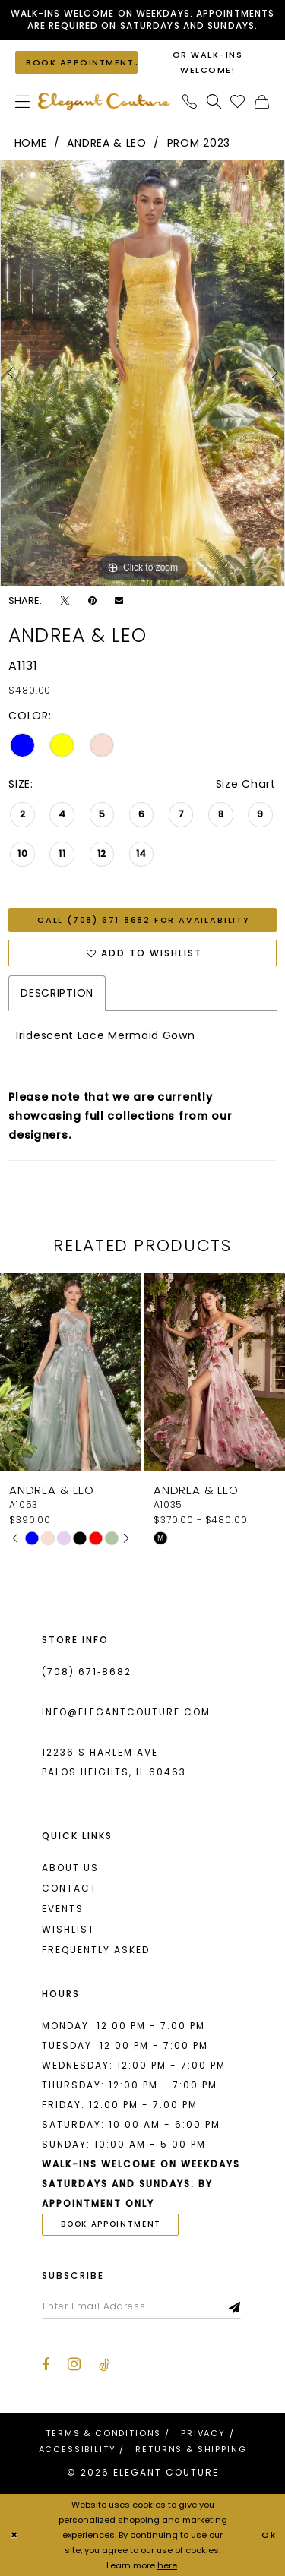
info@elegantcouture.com (126, 1711)
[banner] (104, 101)
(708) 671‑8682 (86, 1671)
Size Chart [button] (246, 784)
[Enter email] (141, 2306)
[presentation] (70, 1372)
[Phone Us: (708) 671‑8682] (190, 101)
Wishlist (68, 1929)
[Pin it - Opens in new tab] (92, 600)
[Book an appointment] (76, 62)
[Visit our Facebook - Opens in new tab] (45, 2365)
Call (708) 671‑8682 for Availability (143, 920)
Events (63, 1908)
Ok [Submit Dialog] (269, 2535)
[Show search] (214, 101)
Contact (69, 1888)
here (167, 2565)
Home (30, 142)
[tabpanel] (142, 373)
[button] (23, 101)
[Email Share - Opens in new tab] (119, 600)
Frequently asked (96, 1949)
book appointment (111, 2224)
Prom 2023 (198, 142)
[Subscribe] (235, 2306)
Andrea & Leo (106, 142)
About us (70, 1867)
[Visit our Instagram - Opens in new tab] (74, 2364)
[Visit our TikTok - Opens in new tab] (104, 2365)
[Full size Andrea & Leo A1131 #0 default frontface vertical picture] (142, 373)
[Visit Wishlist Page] (238, 101)
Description (57, 992)
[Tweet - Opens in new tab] (65, 600)
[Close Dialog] (14, 2535)
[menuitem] (23, 101)
